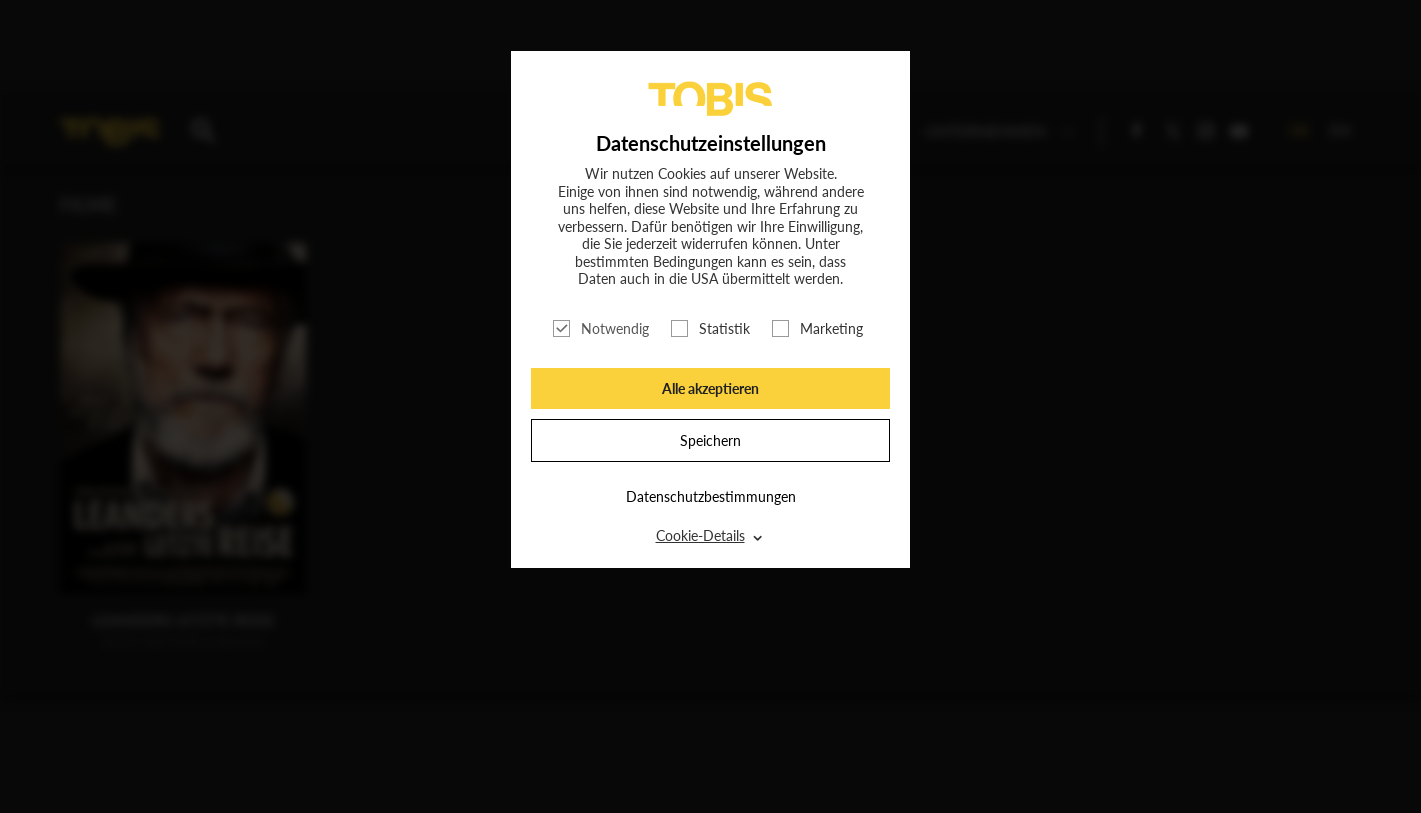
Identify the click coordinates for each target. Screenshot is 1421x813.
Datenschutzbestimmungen (711, 496)
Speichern (710, 440)
